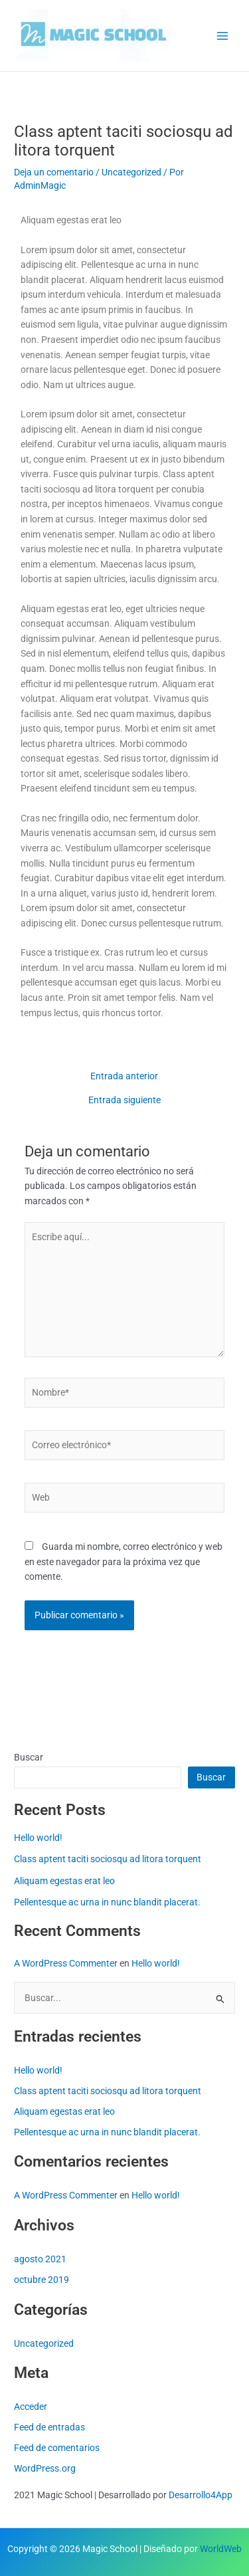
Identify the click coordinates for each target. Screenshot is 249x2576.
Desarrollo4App (200, 2495)
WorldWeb (221, 2548)
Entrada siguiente (124, 1100)
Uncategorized (131, 172)
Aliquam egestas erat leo (64, 1881)
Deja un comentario (54, 172)
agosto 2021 (40, 2259)
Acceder (30, 2406)
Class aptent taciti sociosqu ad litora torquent (107, 1859)
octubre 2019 (41, 2279)
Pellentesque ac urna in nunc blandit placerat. (107, 1902)
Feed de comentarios (57, 2447)
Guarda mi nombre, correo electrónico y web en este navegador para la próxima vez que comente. (123, 1561)
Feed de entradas (49, 2427)
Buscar (28, 1757)
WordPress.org (45, 2468)
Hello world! (38, 1837)
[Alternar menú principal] (222, 35)
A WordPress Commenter (66, 1963)
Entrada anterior (124, 1076)
